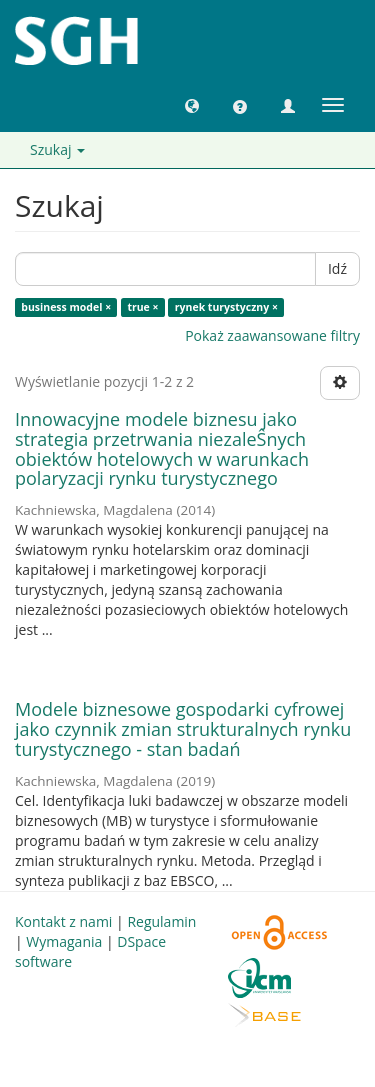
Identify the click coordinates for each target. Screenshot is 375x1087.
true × (142, 307)
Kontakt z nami (63, 921)
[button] (192, 105)
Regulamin (161, 921)
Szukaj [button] (57, 149)
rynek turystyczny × (226, 307)
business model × (66, 307)
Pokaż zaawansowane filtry (272, 335)
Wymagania (64, 941)
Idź (337, 268)
